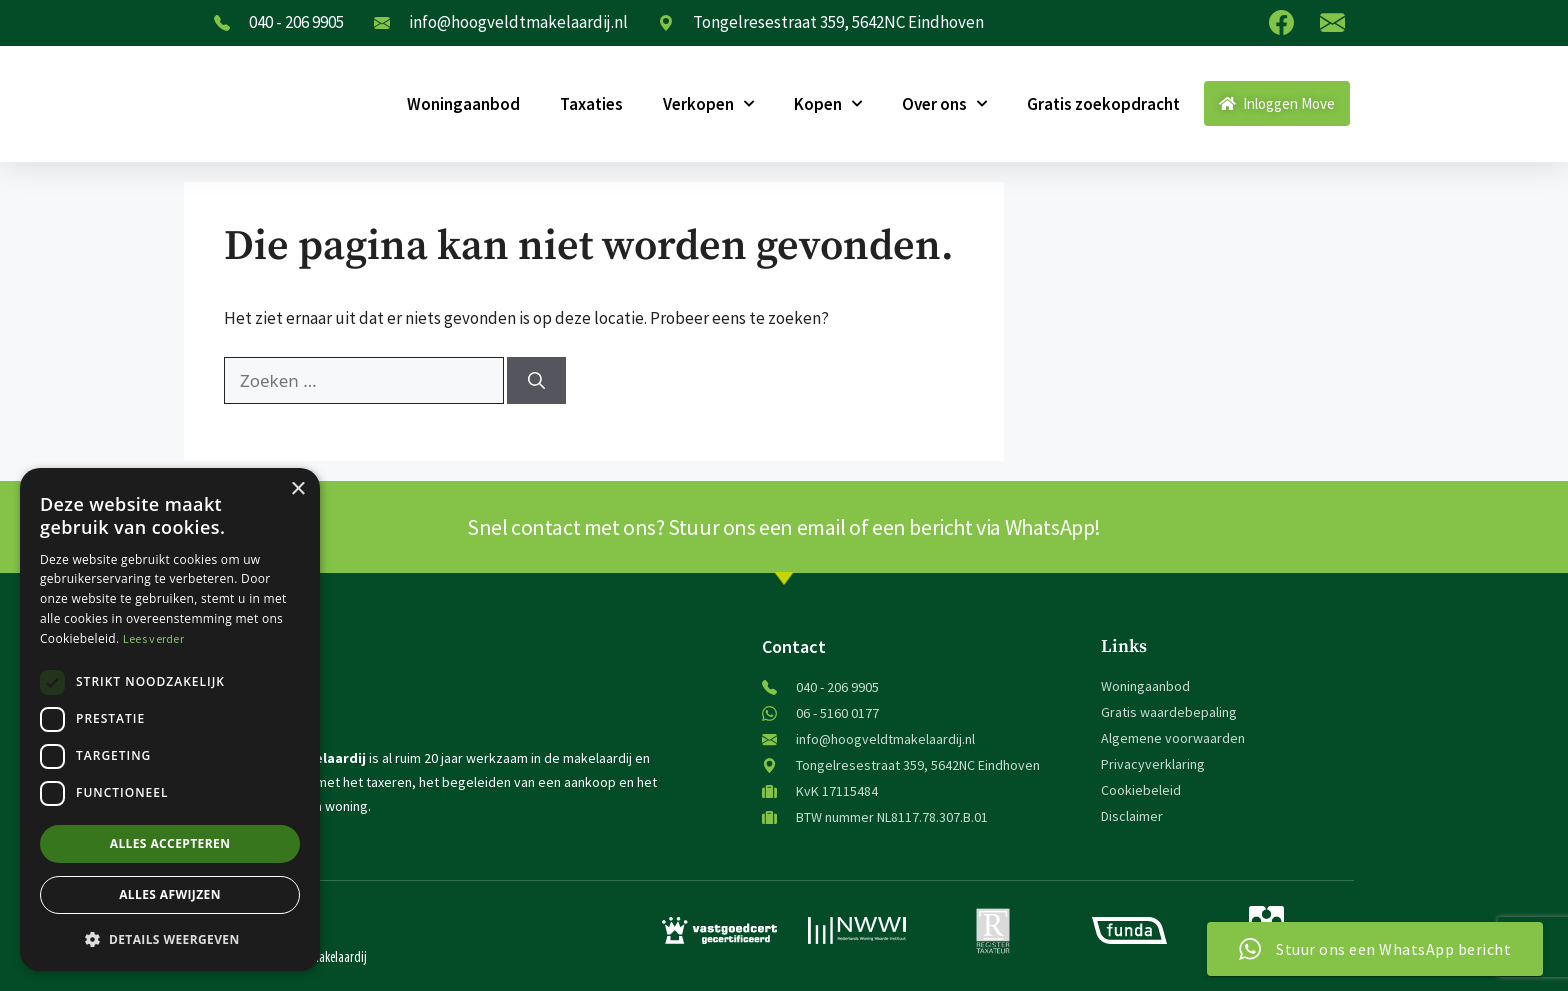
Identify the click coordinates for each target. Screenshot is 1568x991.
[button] (170, 939)
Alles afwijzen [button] (170, 894)
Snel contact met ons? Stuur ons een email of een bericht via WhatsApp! (784, 527)
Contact (794, 646)
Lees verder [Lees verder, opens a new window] (153, 638)
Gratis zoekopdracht (1103, 104)
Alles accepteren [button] (170, 843)
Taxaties (591, 104)
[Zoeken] (536, 381)
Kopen (828, 104)
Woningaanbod (463, 104)
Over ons (944, 104)
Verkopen (708, 104)
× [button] (297, 489)
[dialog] (170, 719)
